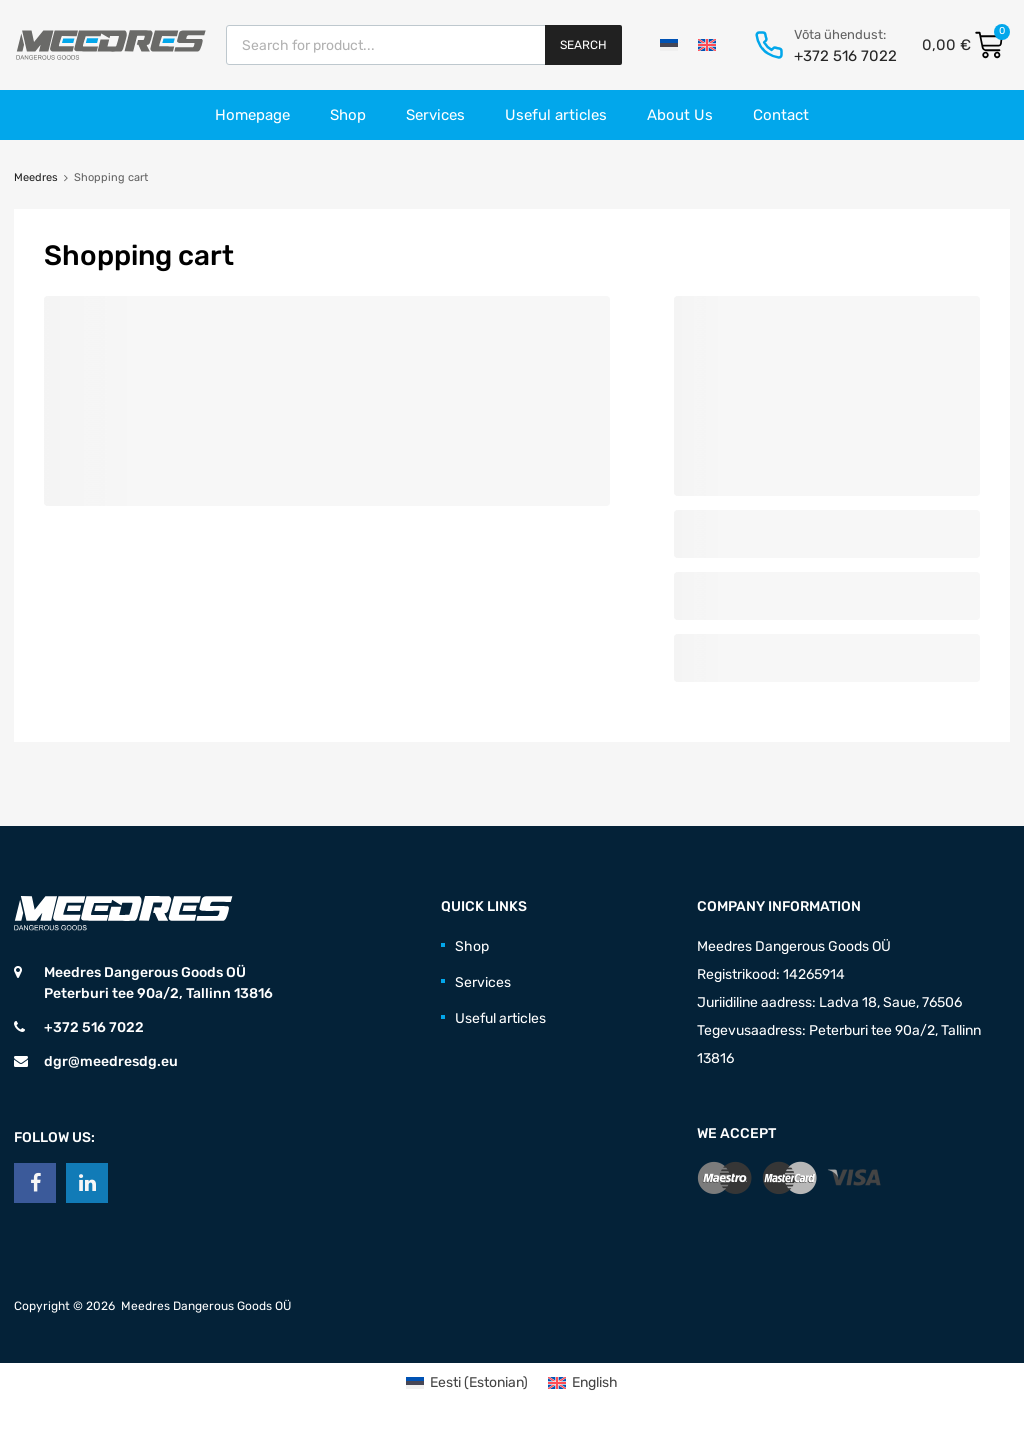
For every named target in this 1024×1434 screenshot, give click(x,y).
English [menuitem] (595, 1382)
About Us (680, 115)
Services (435, 115)
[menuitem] (669, 45)
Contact (781, 115)
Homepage (252, 115)
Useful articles (556, 115)
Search (583, 45)
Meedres (36, 177)
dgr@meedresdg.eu (111, 1061)
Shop (348, 115)
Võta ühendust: (840, 34)
